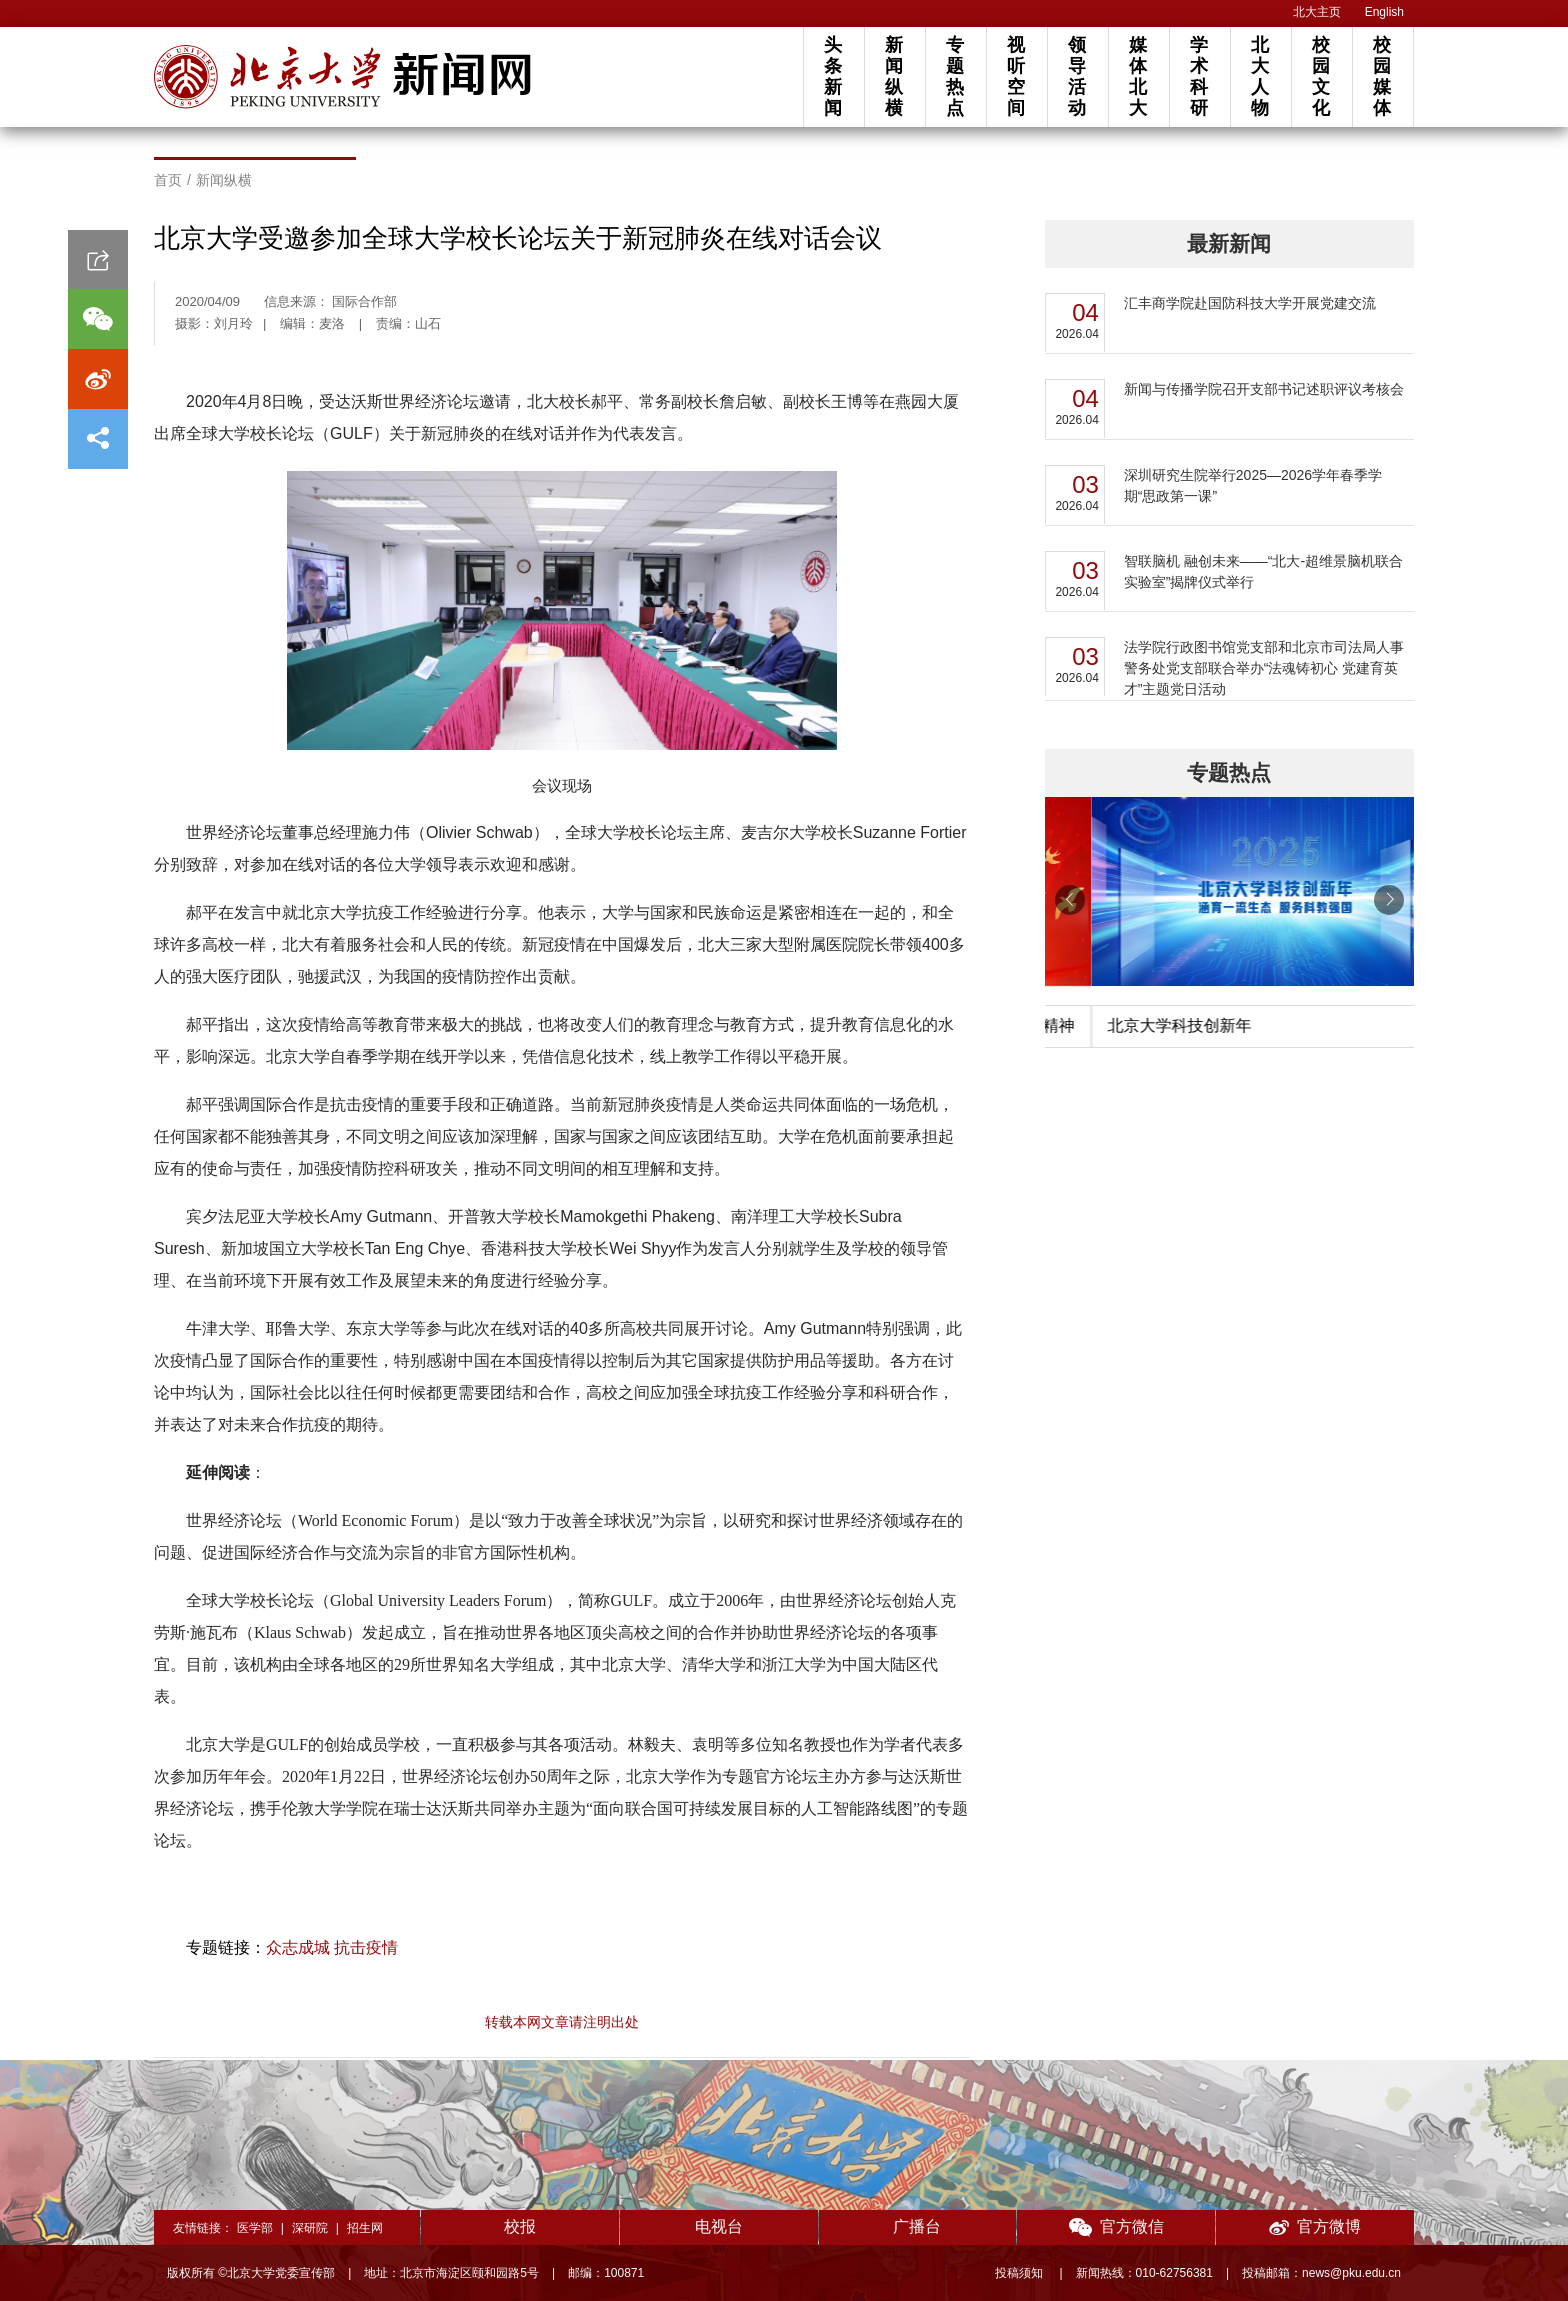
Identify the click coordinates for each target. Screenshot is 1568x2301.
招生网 (365, 2228)
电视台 (719, 2226)
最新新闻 (1229, 244)
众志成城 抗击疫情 (332, 1947)
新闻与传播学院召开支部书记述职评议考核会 (1264, 389)
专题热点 (955, 76)
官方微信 (1116, 2227)
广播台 (917, 2226)
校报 (520, 2226)
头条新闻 (833, 76)
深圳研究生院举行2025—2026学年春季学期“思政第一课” (1253, 485)
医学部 (255, 2228)
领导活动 (1077, 76)
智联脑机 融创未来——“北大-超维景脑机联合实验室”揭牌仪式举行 (1263, 571)
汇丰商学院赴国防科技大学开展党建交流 (1250, 303)
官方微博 (1315, 2227)
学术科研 (1199, 76)
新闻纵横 (894, 76)
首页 (168, 180)
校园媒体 (1382, 76)
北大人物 (1260, 76)
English (1384, 12)
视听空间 (1016, 76)
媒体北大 (1138, 76)
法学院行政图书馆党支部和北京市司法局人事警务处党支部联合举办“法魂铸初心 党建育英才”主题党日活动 (1264, 668)
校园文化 (1321, 76)
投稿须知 (1020, 2273)
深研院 (310, 2228)
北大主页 (1317, 12)
